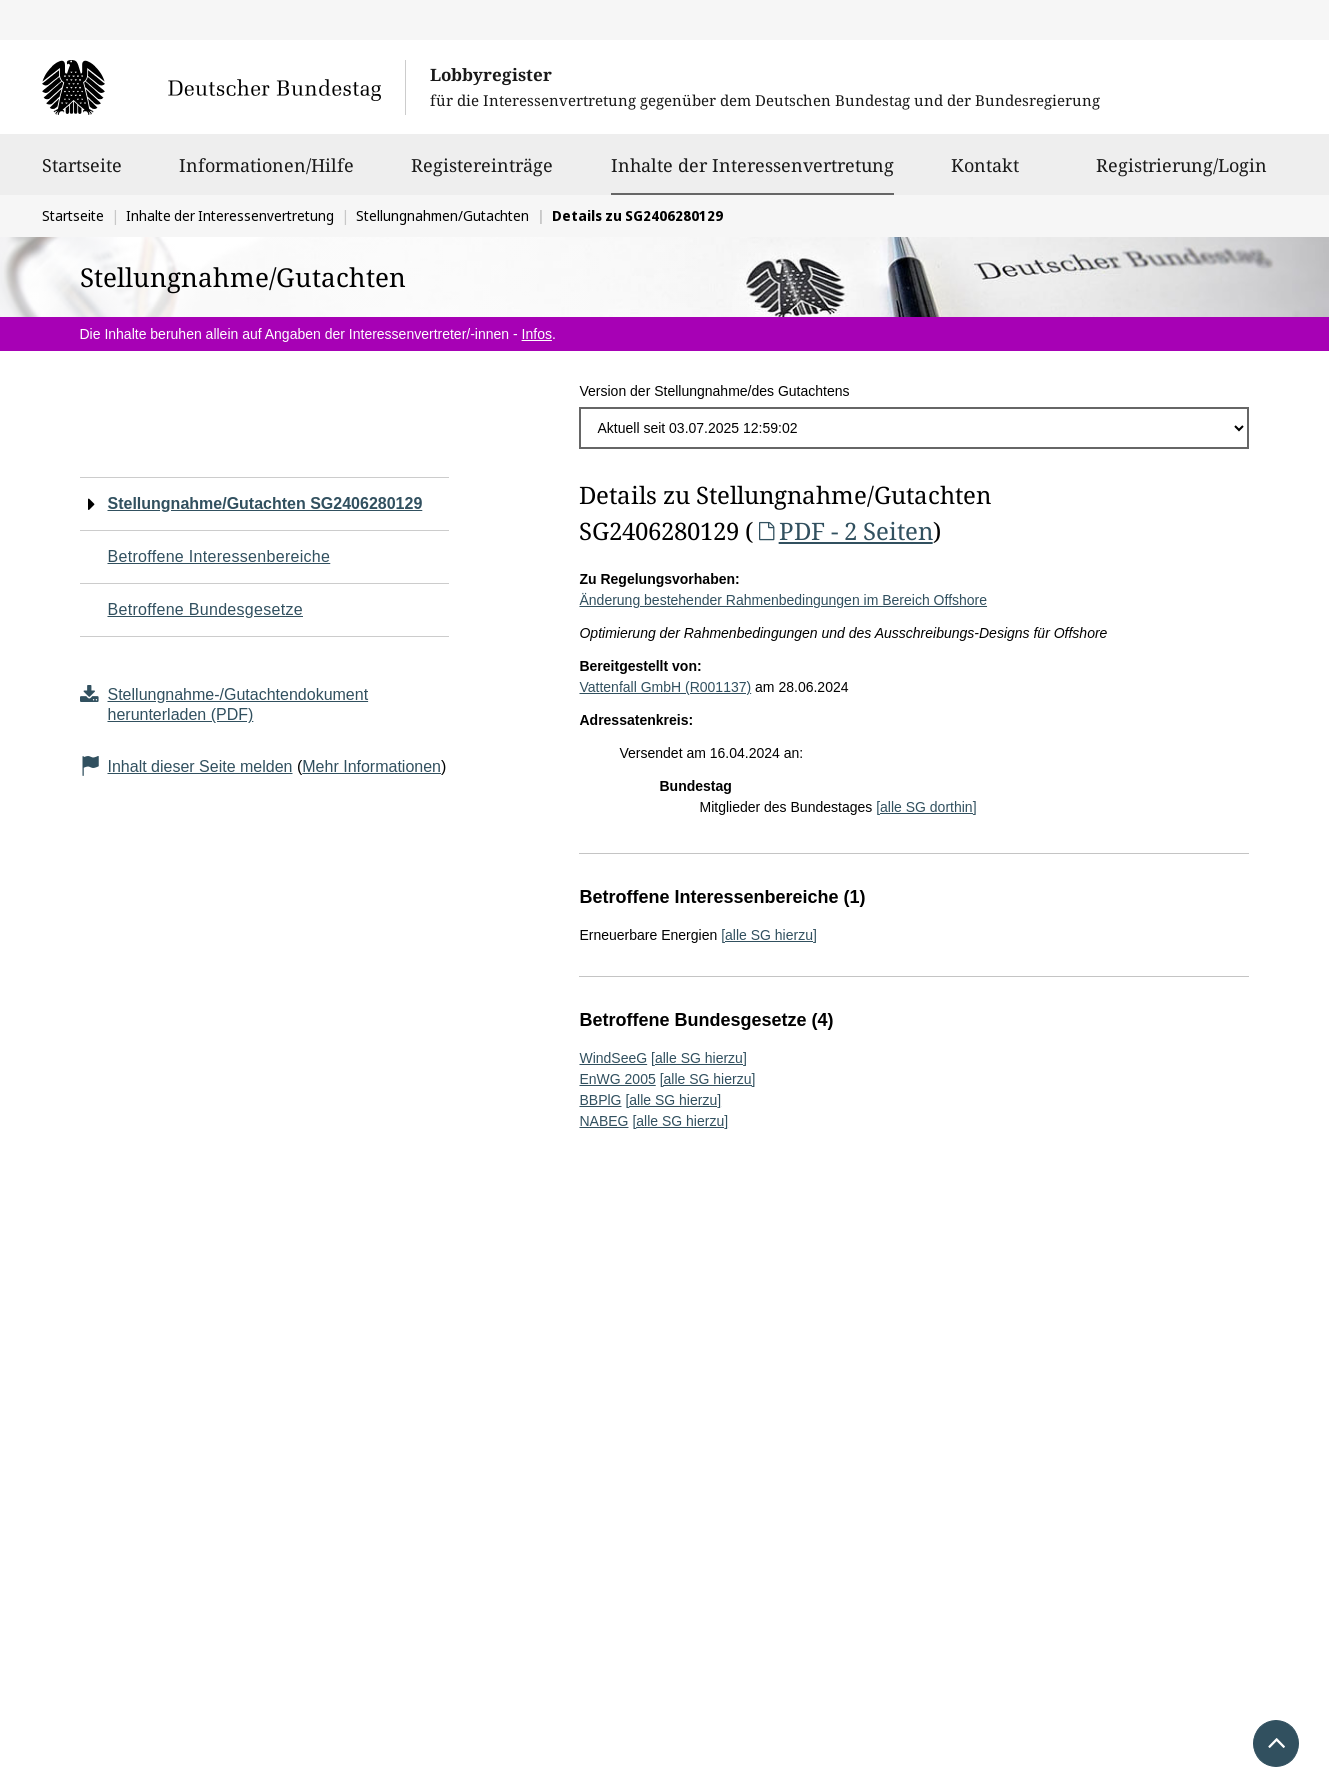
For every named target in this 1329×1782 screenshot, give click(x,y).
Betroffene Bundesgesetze (206, 609)
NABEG (603, 1121)
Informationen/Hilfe (266, 174)
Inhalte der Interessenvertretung (752, 165)
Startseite (82, 174)
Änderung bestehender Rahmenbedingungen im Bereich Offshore (783, 600)
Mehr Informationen (371, 766)
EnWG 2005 (617, 1079)
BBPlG (600, 1100)
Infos (537, 334)
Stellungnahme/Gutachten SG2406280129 (265, 503)
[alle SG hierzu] (769, 935)
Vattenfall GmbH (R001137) (665, 687)
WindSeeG (613, 1058)
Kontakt (985, 174)
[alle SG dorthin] (926, 807)
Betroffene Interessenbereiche (219, 556)
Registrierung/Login (1181, 174)
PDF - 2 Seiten (842, 530)
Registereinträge (482, 174)
